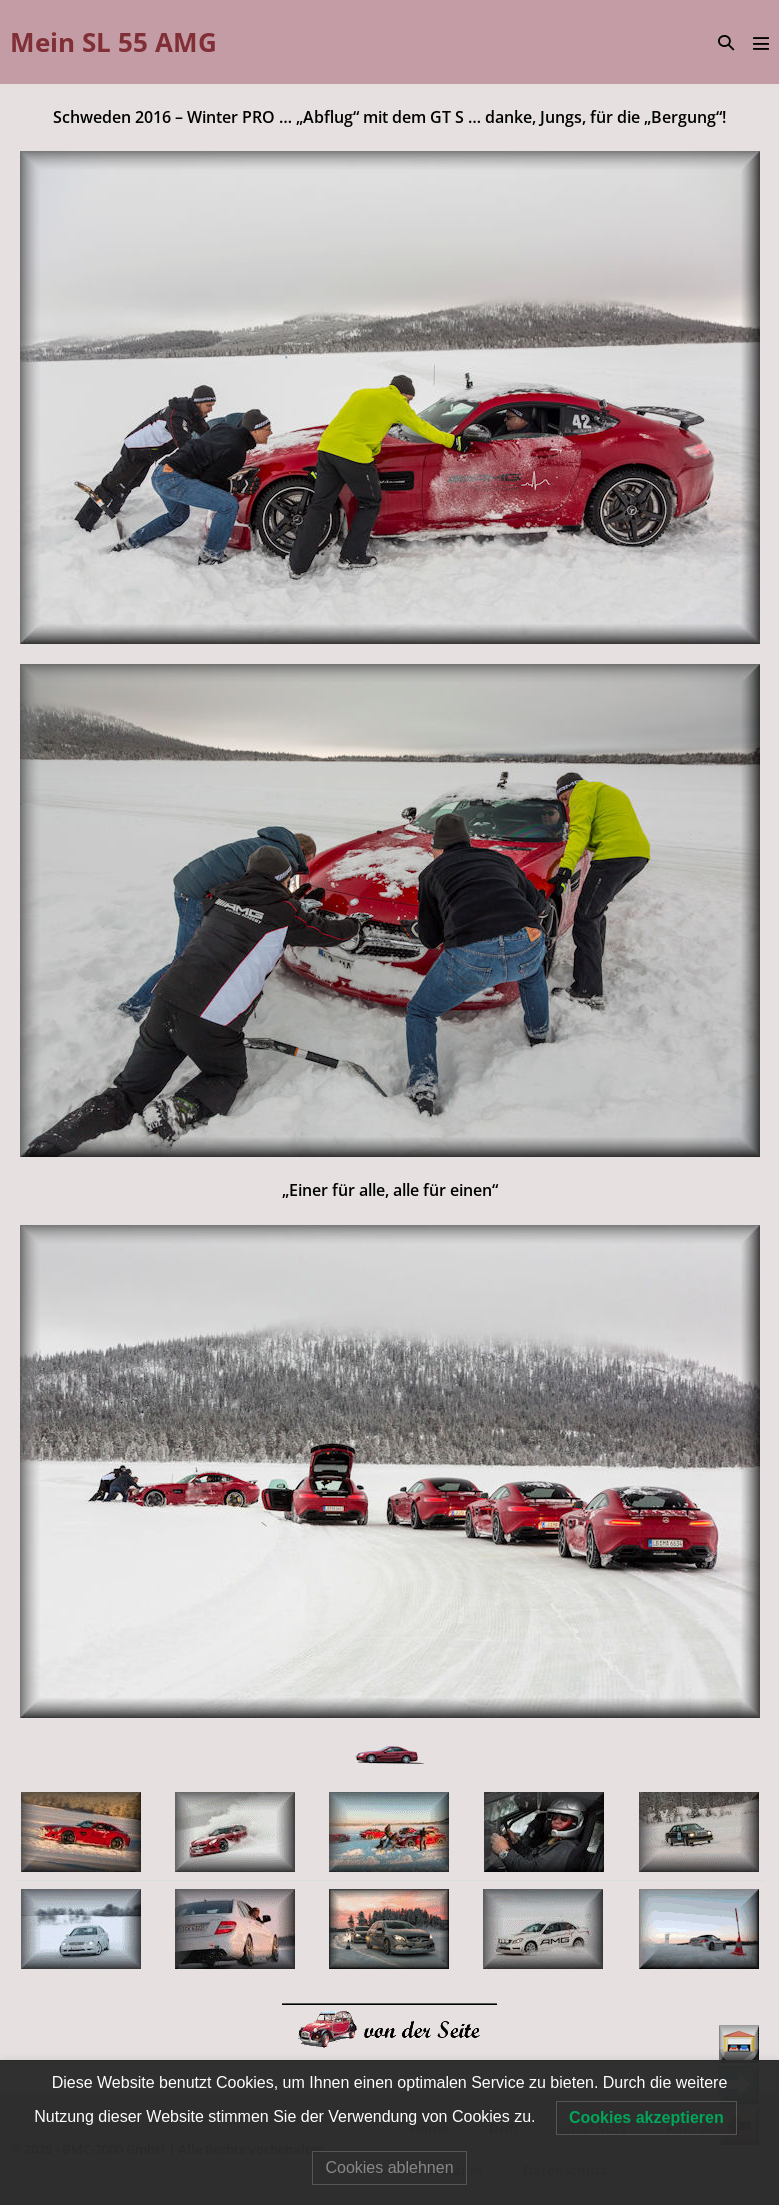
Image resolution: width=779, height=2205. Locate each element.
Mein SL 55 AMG (113, 42)
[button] (726, 42)
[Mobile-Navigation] (761, 43)
